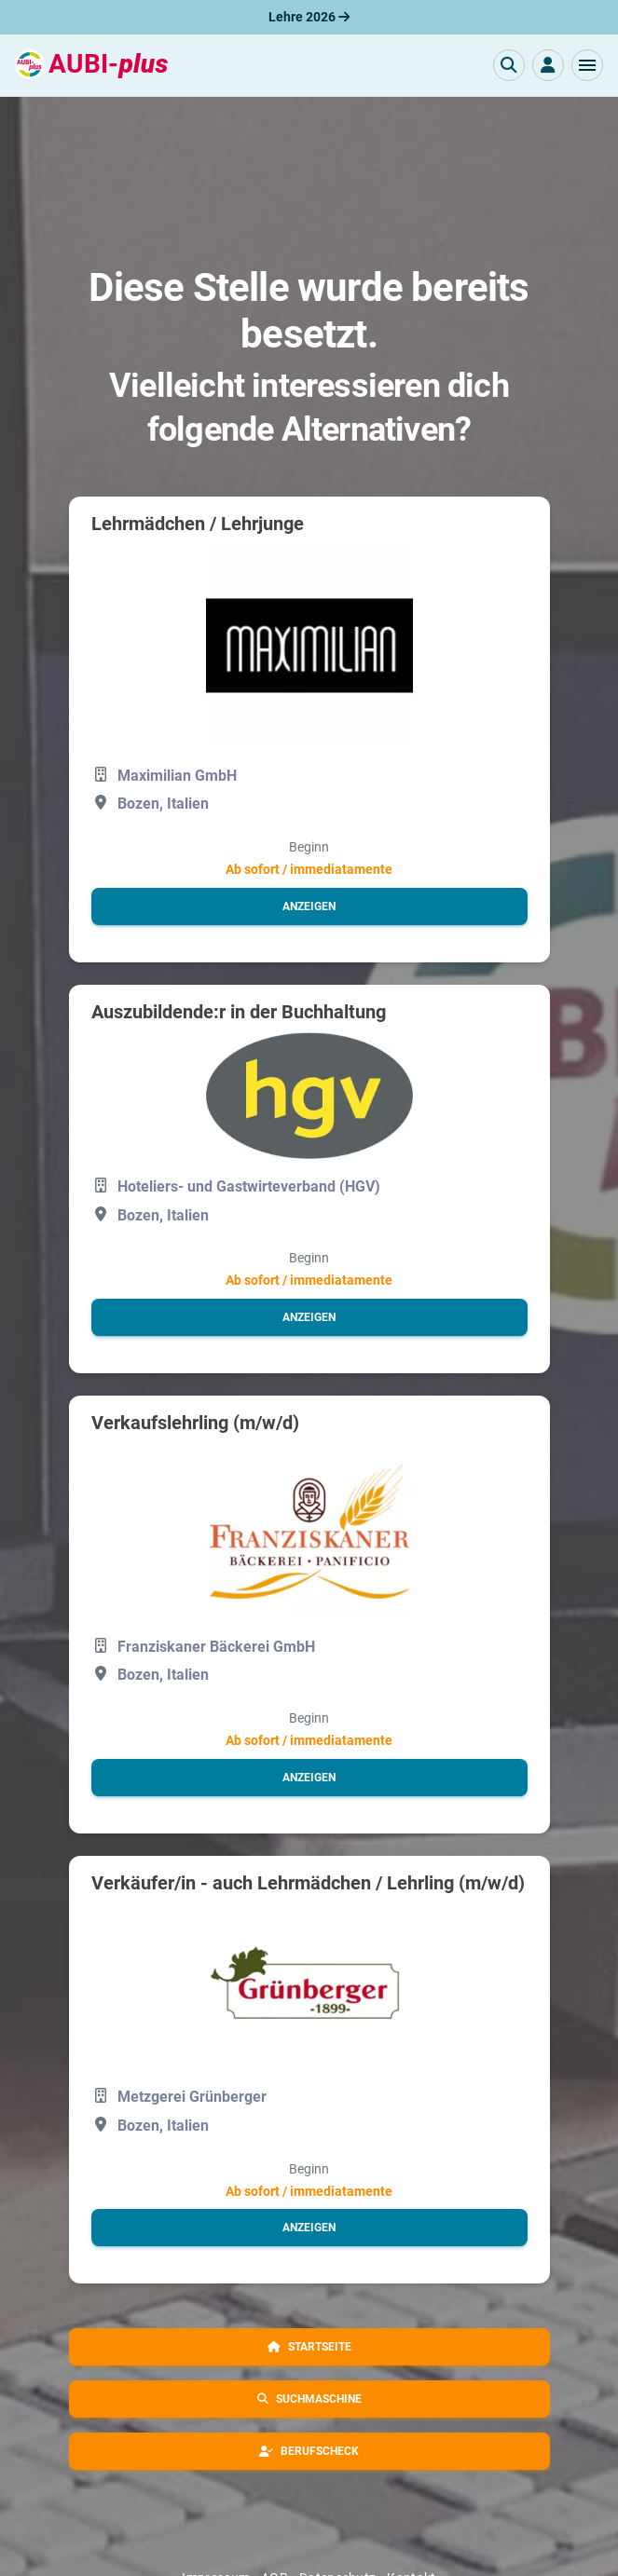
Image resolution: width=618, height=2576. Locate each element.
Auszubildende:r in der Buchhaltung (238, 1012)
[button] (587, 65)
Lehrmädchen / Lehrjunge (197, 523)
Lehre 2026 (309, 16)
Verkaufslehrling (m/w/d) (195, 1422)
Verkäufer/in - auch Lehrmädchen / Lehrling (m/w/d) (308, 1883)
